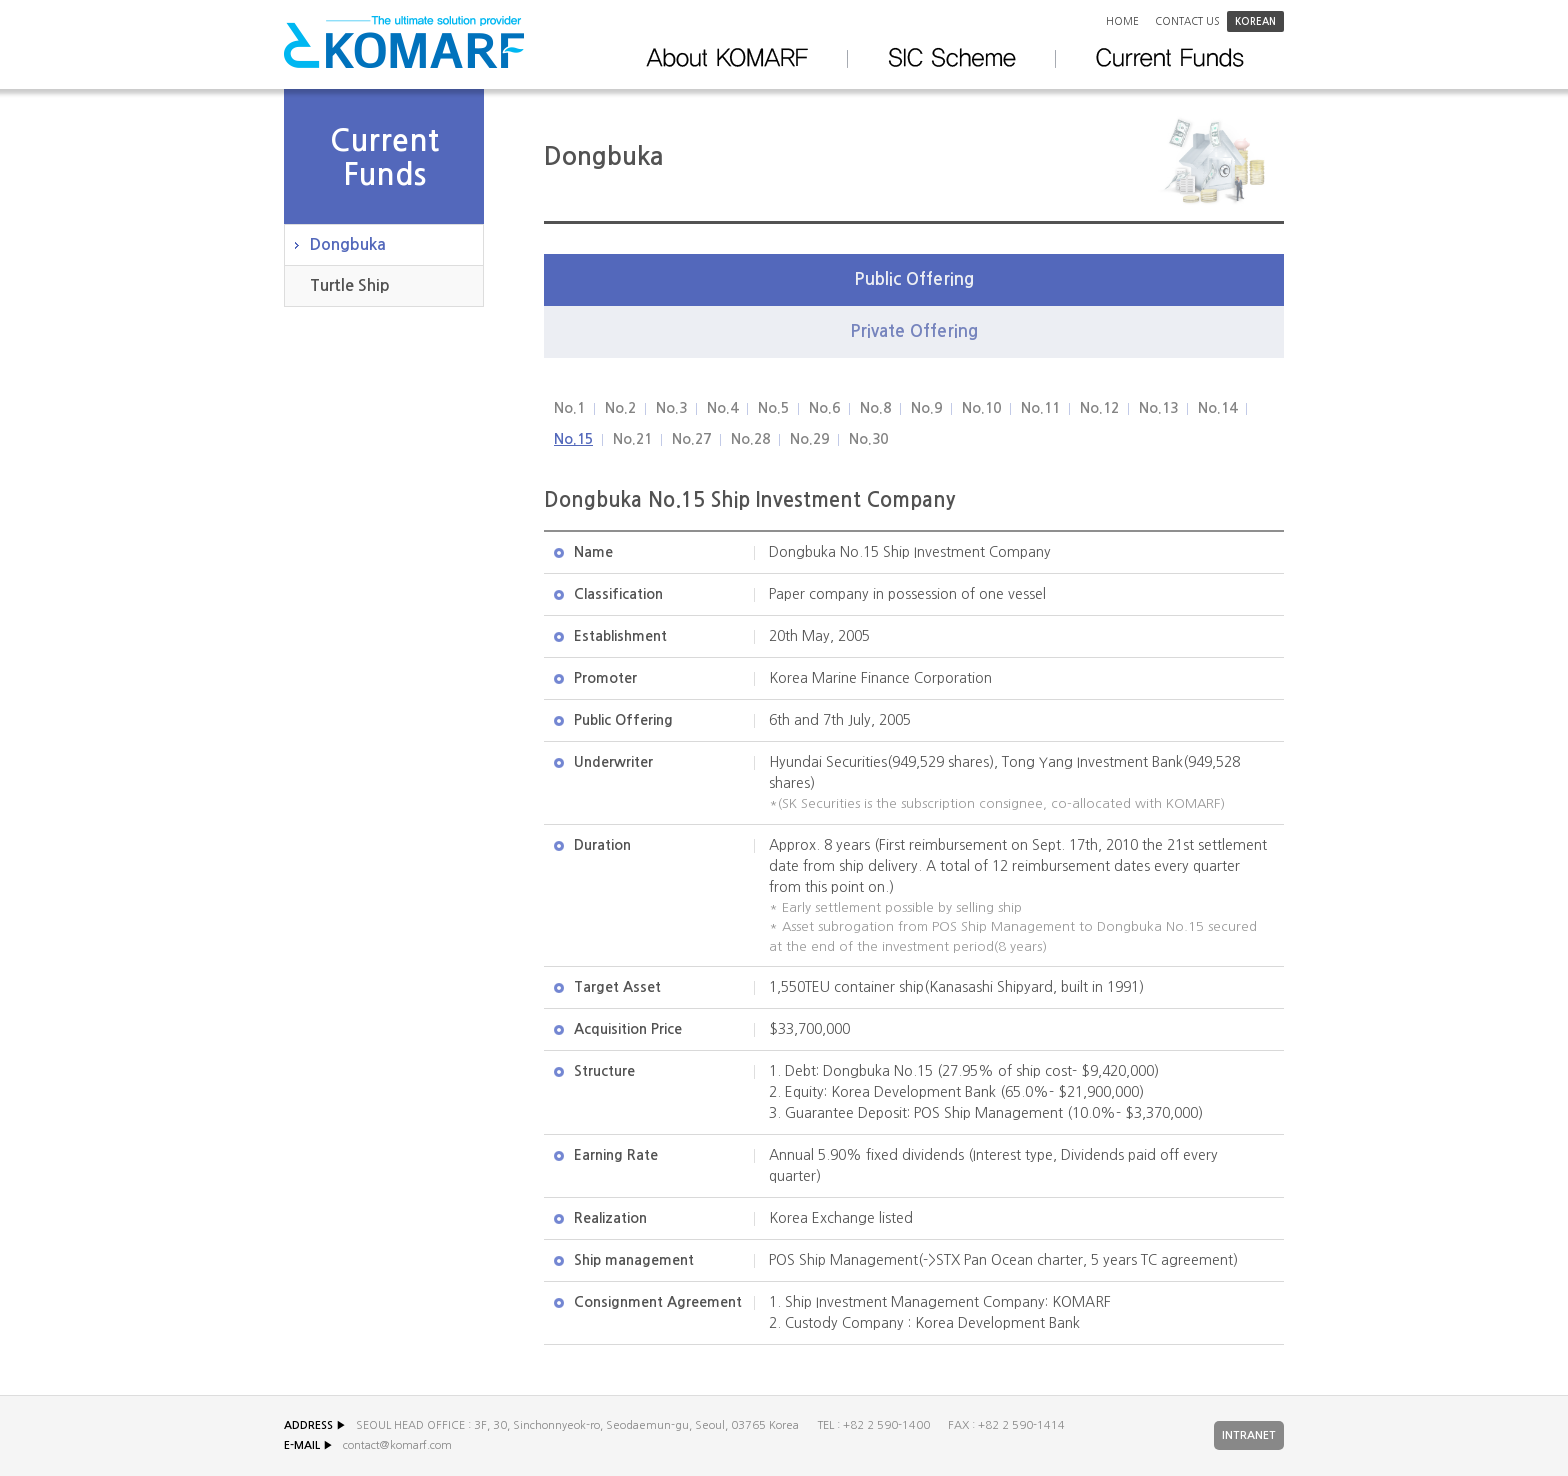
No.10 (981, 408)
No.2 (620, 408)
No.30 (868, 439)
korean (1255, 21)
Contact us (1187, 21)
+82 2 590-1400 (886, 1425)
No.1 (569, 408)
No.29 (809, 439)
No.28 (750, 439)
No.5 (773, 408)
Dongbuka (348, 244)
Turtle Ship (350, 285)
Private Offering (914, 331)
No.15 (573, 439)
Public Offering (914, 279)
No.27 (691, 439)
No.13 (1158, 408)
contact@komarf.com (397, 1445)
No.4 (722, 408)
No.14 (1217, 408)
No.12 (1099, 408)
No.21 (632, 439)
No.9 (926, 408)
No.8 (875, 408)
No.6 (824, 408)
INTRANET (1249, 1435)
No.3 (671, 408)
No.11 (1040, 408)
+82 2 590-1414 (1021, 1425)
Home (1122, 21)
